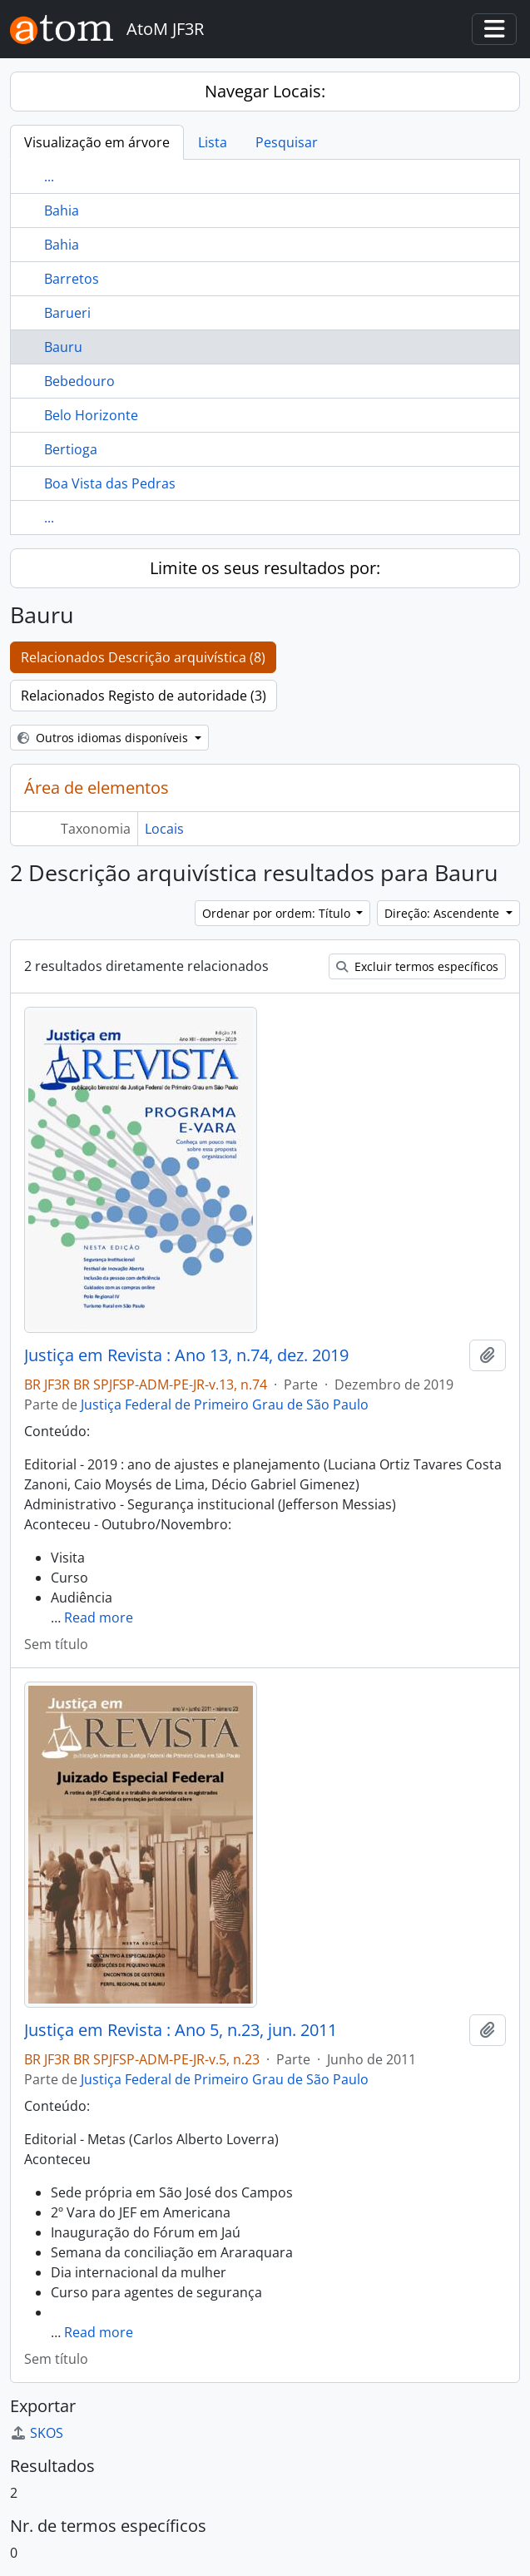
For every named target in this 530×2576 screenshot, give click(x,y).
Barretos (71, 279)
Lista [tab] (212, 142)
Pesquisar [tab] (286, 142)
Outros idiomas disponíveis (104, 738)
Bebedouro (79, 381)
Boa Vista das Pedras (110, 483)
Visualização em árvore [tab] (97, 142)
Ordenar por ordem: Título (278, 913)
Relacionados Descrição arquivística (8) (143, 657)
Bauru (63, 347)
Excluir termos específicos (417, 966)
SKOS (36, 2433)
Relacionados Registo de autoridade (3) (143, 695)
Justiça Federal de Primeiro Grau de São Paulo (225, 1404)
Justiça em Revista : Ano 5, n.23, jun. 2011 (180, 2030)
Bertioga (70, 449)
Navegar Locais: (265, 91)
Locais (164, 829)
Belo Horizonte (91, 415)
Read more (98, 1617)
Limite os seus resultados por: (265, 568)
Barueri (67, 313)
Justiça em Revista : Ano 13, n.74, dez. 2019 (186, 1355)
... (49, 176)
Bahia (61, 210)
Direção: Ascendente (443, 913)
